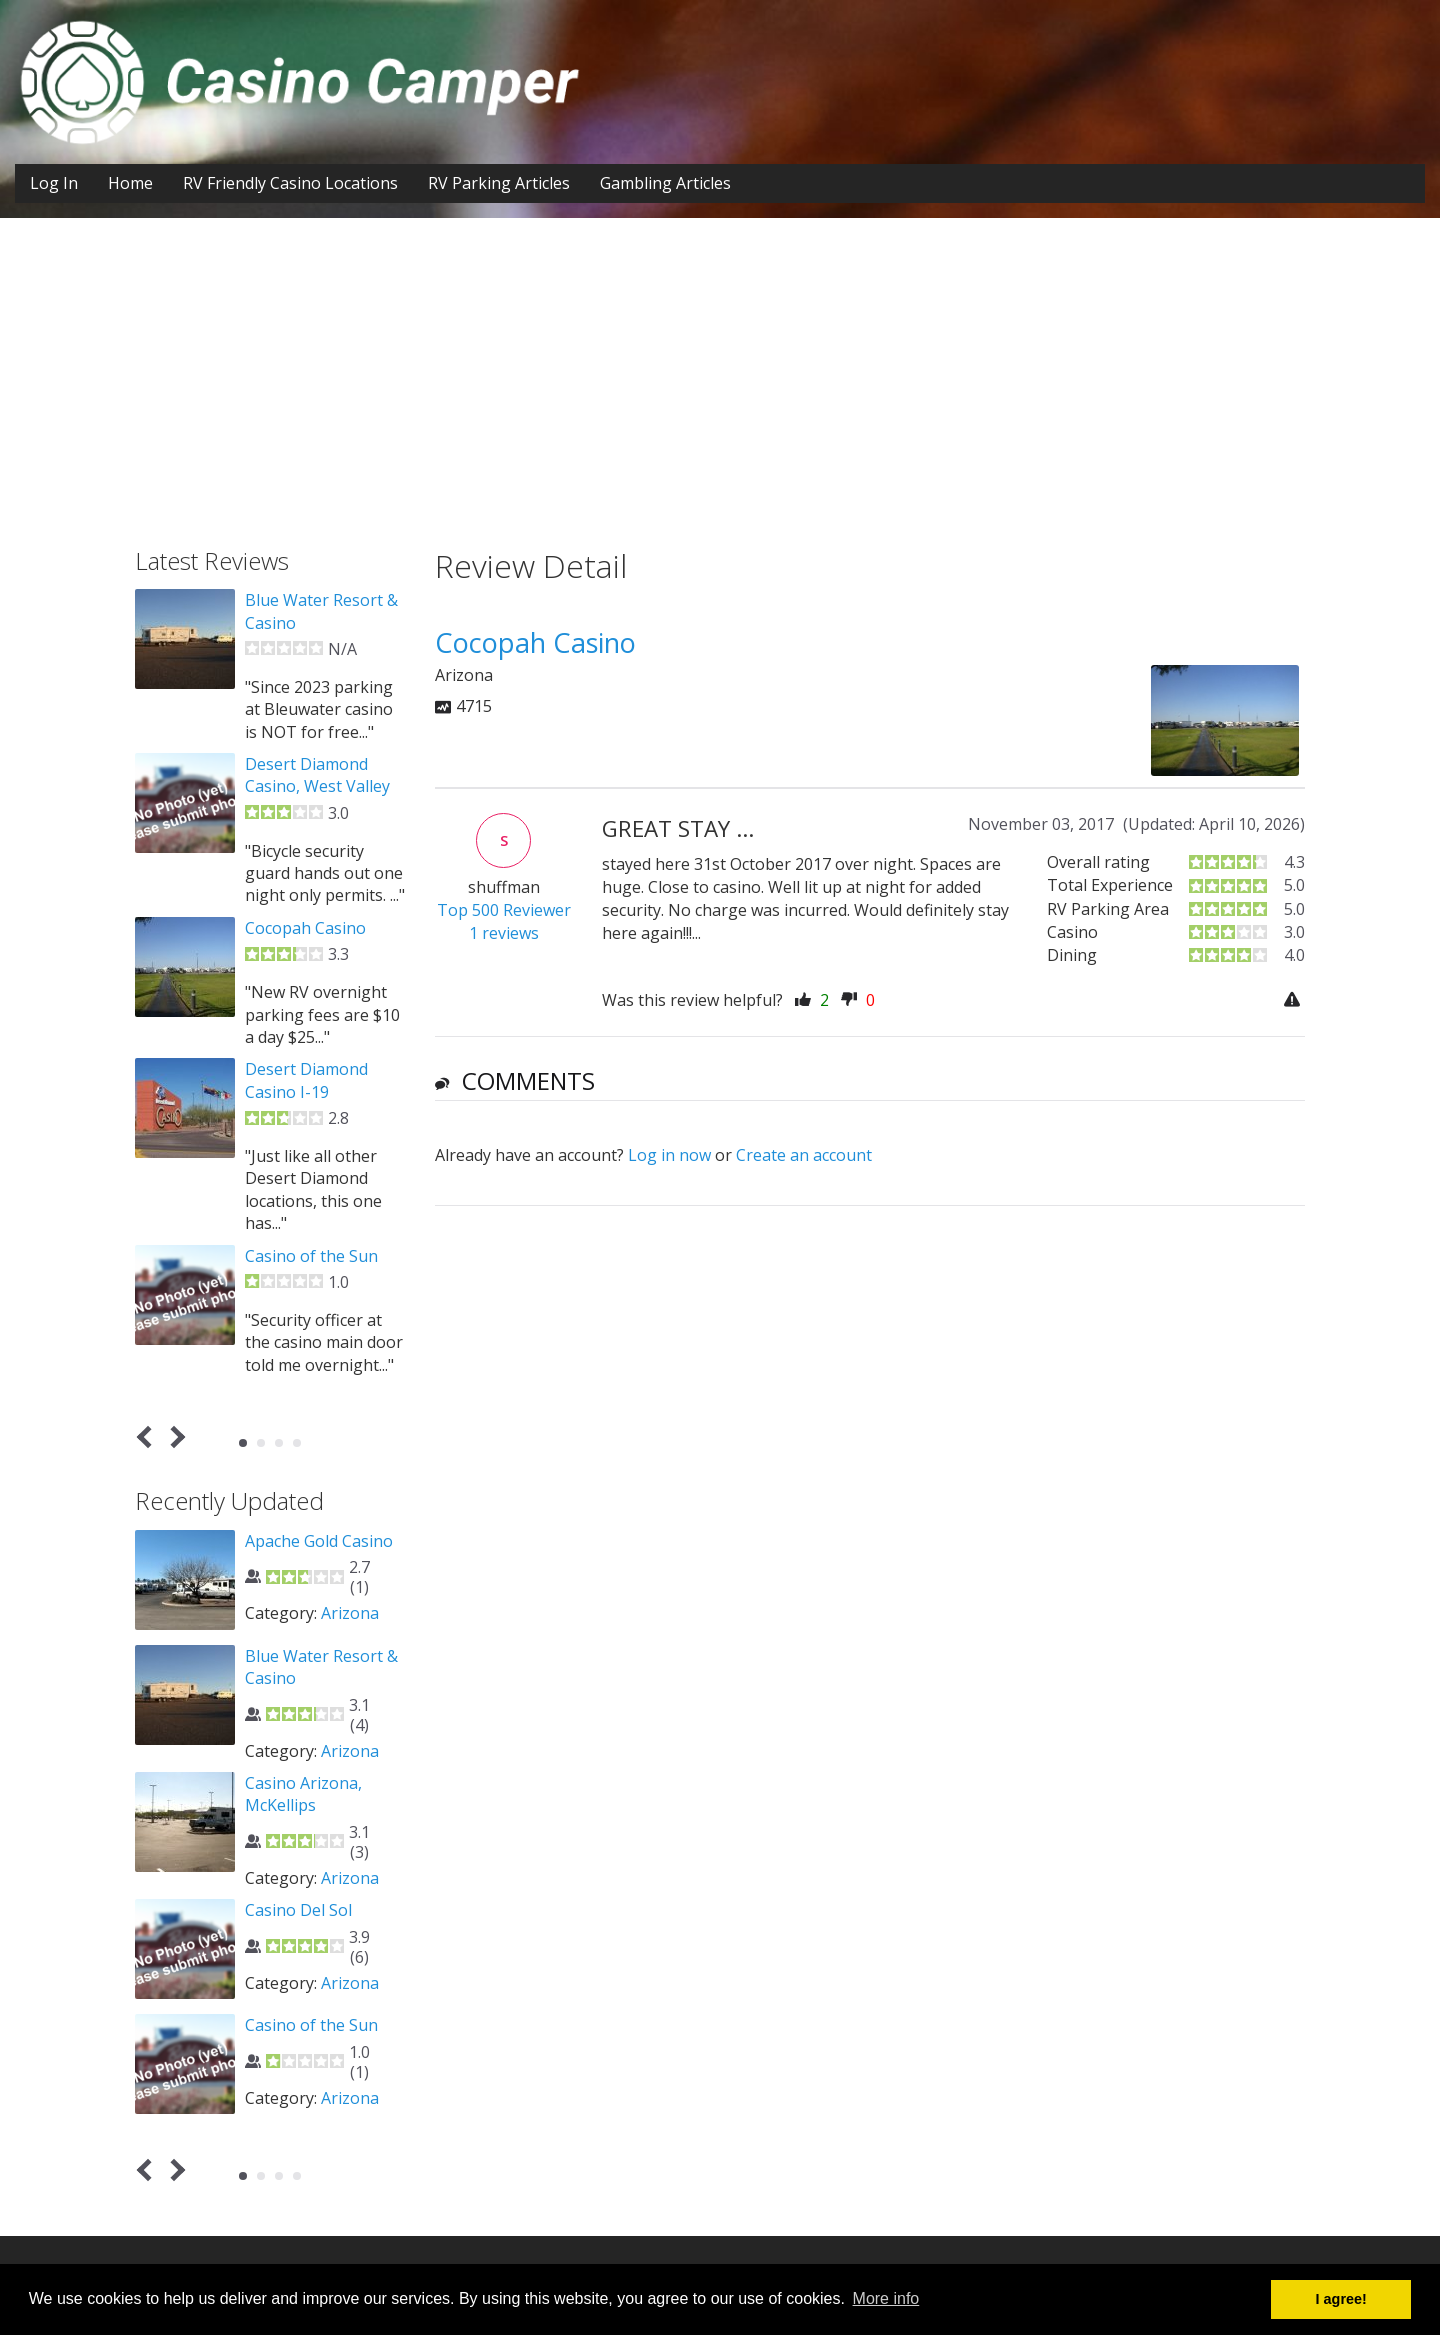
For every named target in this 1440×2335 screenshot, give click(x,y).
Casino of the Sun (311, 1256)
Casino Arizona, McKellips (303, 1794)
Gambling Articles (665, 183)
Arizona (350, 1613)
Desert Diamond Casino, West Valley (317, 775)
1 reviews (504, 933)
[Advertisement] (720, 398)
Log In (54, 183)
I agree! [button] (1341, 2299)
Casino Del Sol (298, 1910)
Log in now (669, 1155)
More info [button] (886, 2298)
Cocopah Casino (305, 928)
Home (130, 183)
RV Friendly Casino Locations (290, 183)
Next (174, 1437)
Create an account (804, 1155)
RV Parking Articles (499, 183)
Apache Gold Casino (319, 1541)
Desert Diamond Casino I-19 (306, 1080)
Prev (148, 1437)
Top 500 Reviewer (504, 910)
